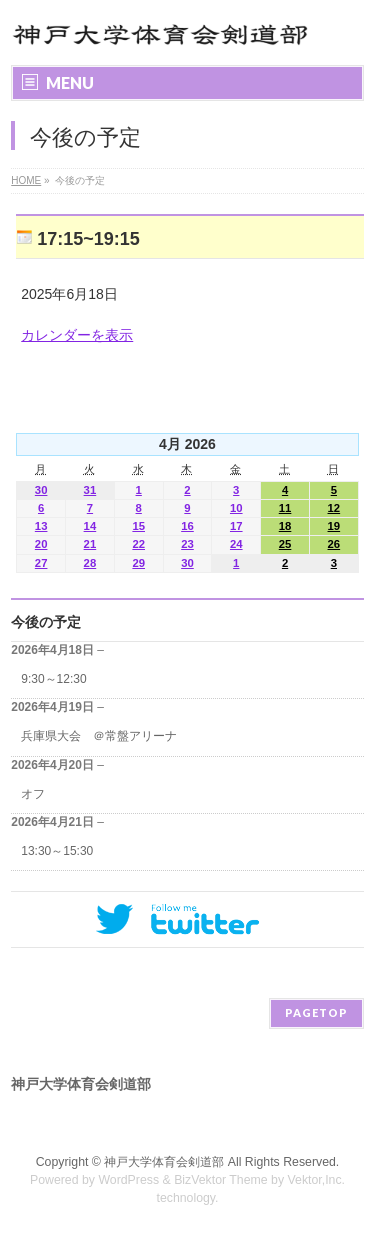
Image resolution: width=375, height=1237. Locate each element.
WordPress (128, 1180)
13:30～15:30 (57, 851)
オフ (33, 794)
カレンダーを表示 (77, 335)
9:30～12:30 (53, 679)
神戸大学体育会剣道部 (164, 1162)
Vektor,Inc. (317, 1180)
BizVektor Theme (221, 1180)
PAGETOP (316, 1012)
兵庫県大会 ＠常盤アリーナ (99, 736)
